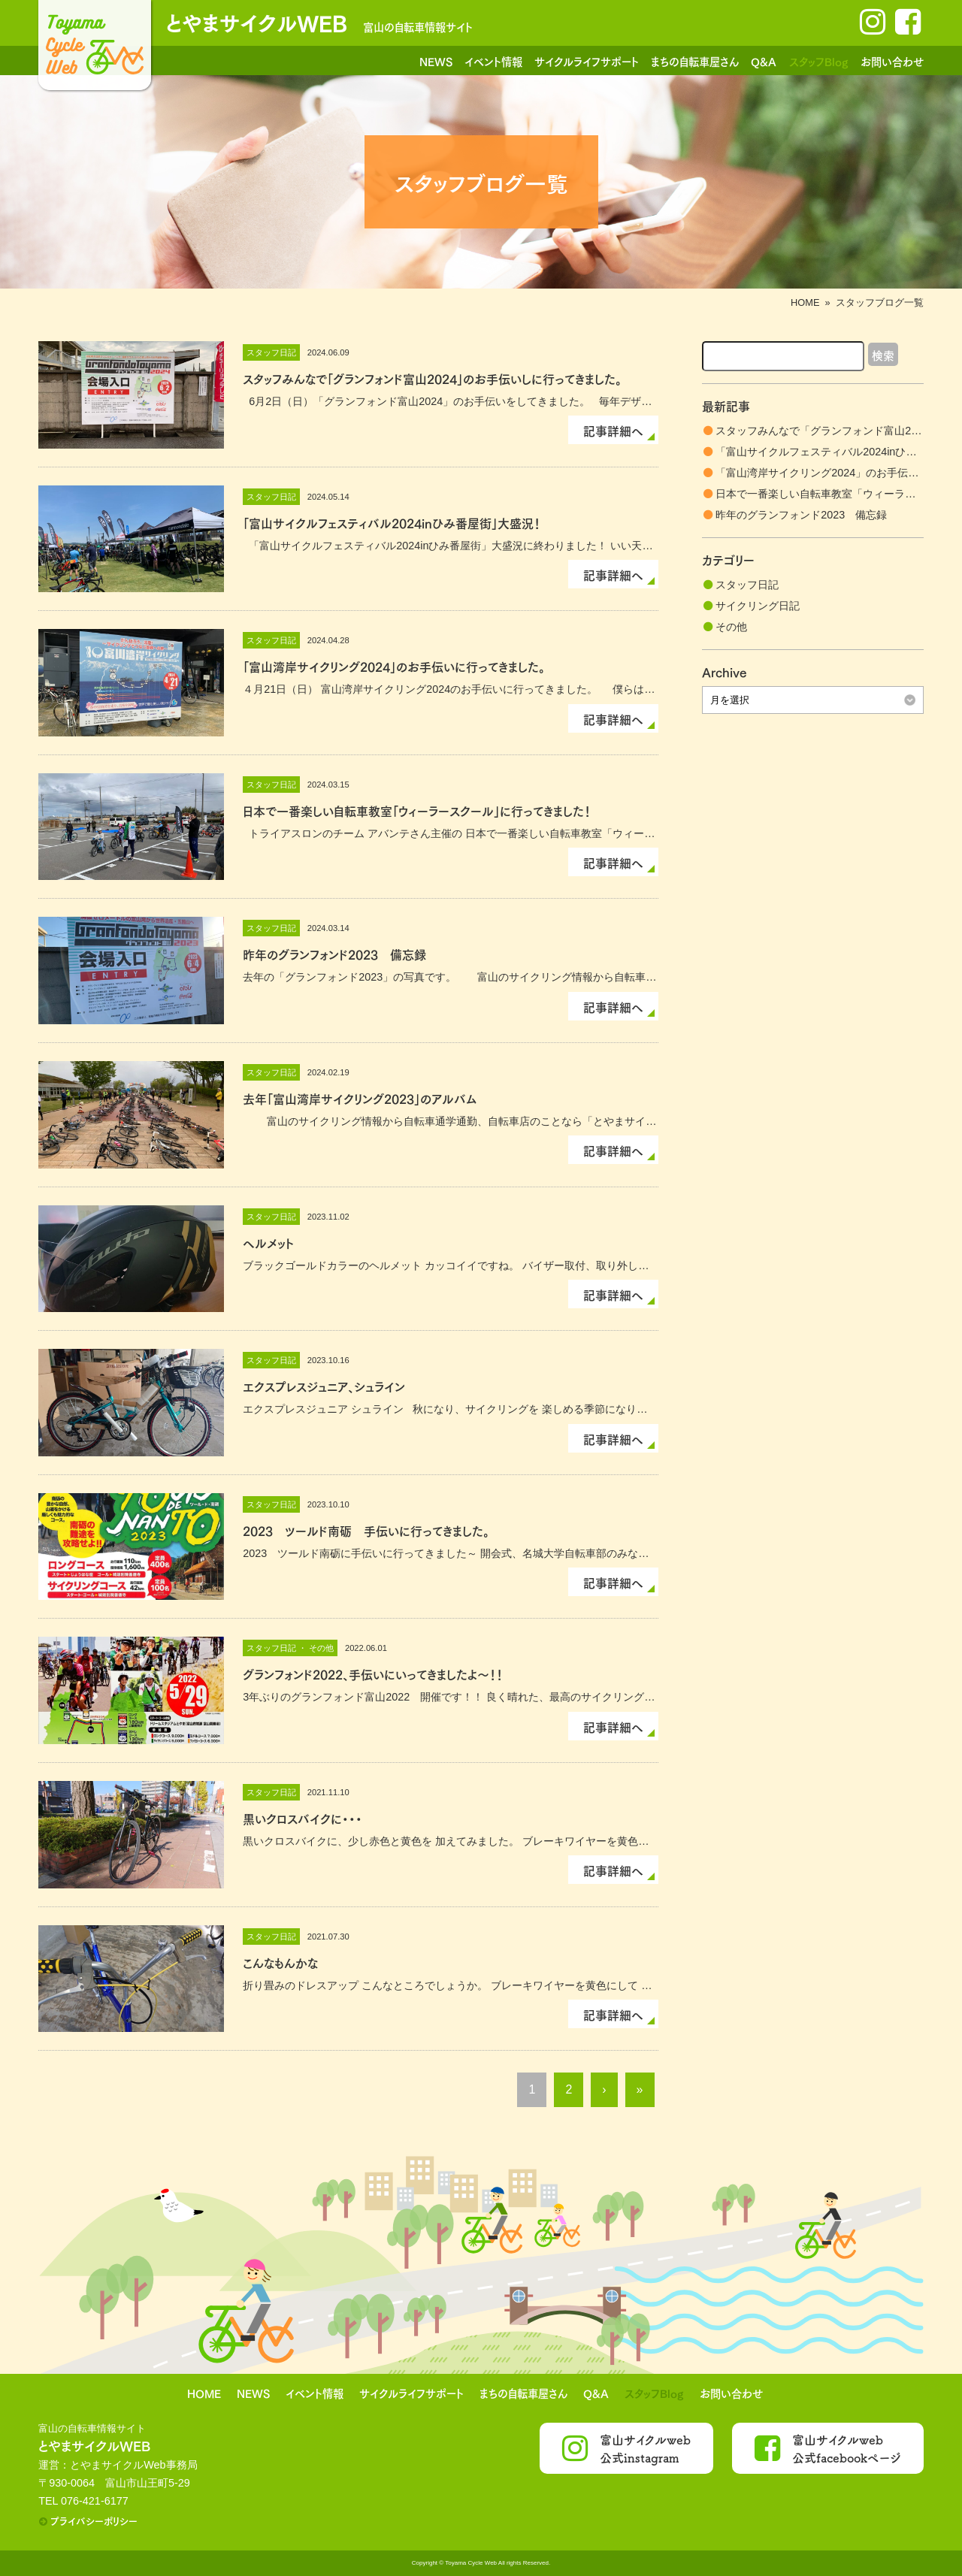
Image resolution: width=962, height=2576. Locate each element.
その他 (731, 627)
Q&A (763, 61)
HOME (805, 302)
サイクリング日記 (757, 606)
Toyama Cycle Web (471, 2562)
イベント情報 (493, 61)
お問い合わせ (892, 61)
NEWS (435, 61)
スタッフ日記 (747, 585)
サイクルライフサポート (586, 61)
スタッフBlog (819, 61)
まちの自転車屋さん (695, 61)
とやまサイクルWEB (256, 21)
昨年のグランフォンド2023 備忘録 (801, 515)
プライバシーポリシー (94, 2520)
